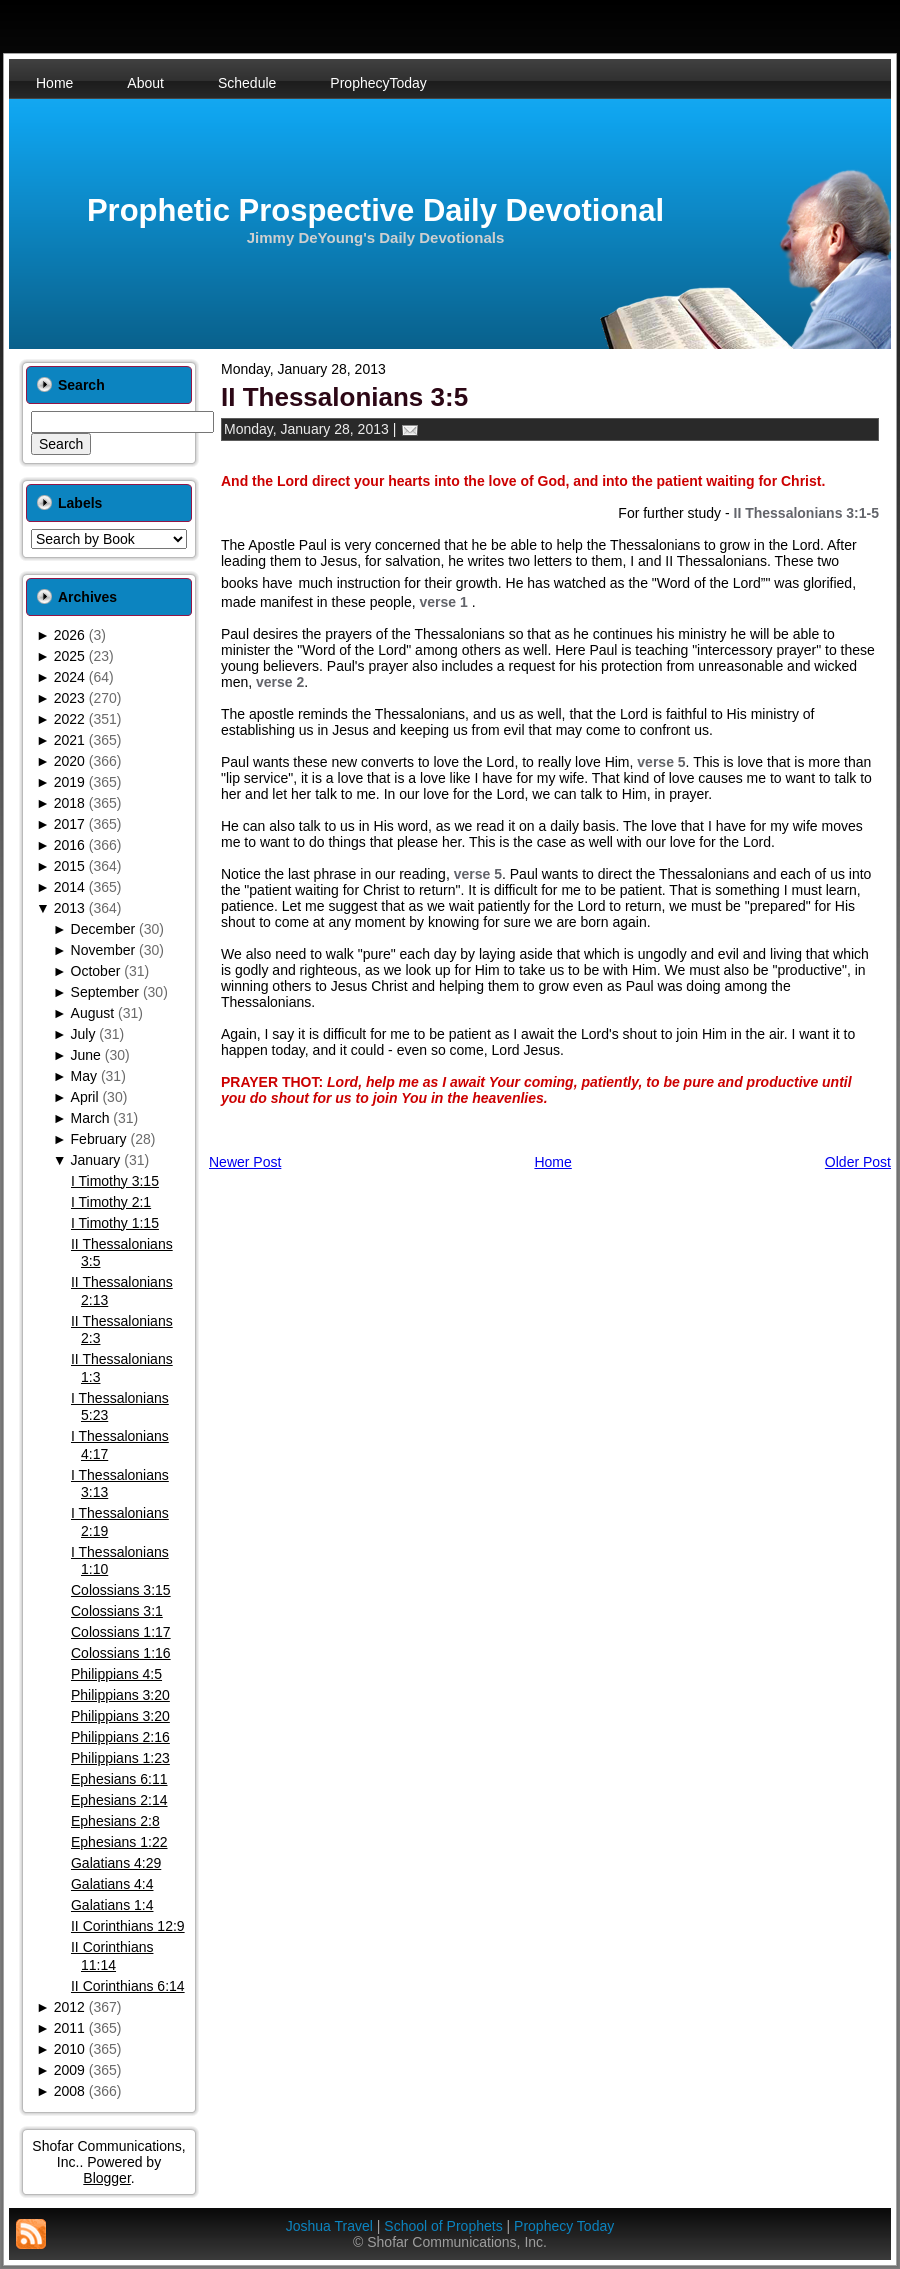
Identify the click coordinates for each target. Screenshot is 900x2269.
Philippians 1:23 (120, 1758)
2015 (69, 866)
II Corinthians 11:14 (112, 1956)
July (83, 1034)
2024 (69, 677)
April (85, 1097)
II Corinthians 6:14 (128, 1986)
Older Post (858, 1162)
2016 (69, 845)
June (86, 1055)
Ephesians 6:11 (119, 1779)
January (96, 1160)
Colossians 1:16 (121, 1653)
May (84, 1076)
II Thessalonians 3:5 (344, 397)
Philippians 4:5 (116, 1674)
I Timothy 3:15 (115, 1181)
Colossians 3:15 (121, 1590)
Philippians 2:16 (120, 1737)
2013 (69, 908)
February (99, 1139)
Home (552, 1162)
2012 (69, 2007)
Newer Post (245, 1162)
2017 (69, 824)
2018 (69, 803)
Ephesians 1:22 (119, 1842)
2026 (69, 635)
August (93, 1013)
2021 (69, 740)
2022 (69, 719)
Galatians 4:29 (116, 1863)
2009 (69, 2070)
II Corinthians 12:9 (128, 1926)
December (103, 929)
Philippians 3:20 (120, 1695)
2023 (69, 698)
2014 (69, 887)
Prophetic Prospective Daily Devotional (375, 210)
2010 (69, 2049)
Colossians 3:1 (117, 1611)
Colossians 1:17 (121, 1632)
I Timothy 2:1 (111, 1202)
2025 (69, 656)
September (105, 992)
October (96, 971)
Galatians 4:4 (112, 1884)
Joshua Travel (329, 2226)
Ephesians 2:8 (115, 1821)
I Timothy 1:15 (115, 1223)
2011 (69, 2028)
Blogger (106, 2178)
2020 (69, 761)
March (90, 1118)
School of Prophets (443, 2226)
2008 (69, 2091)
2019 (69, 782)
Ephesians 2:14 (119, 1800)
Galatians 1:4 (112, 1905)
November (103, 950)
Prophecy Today (564, 2226)
